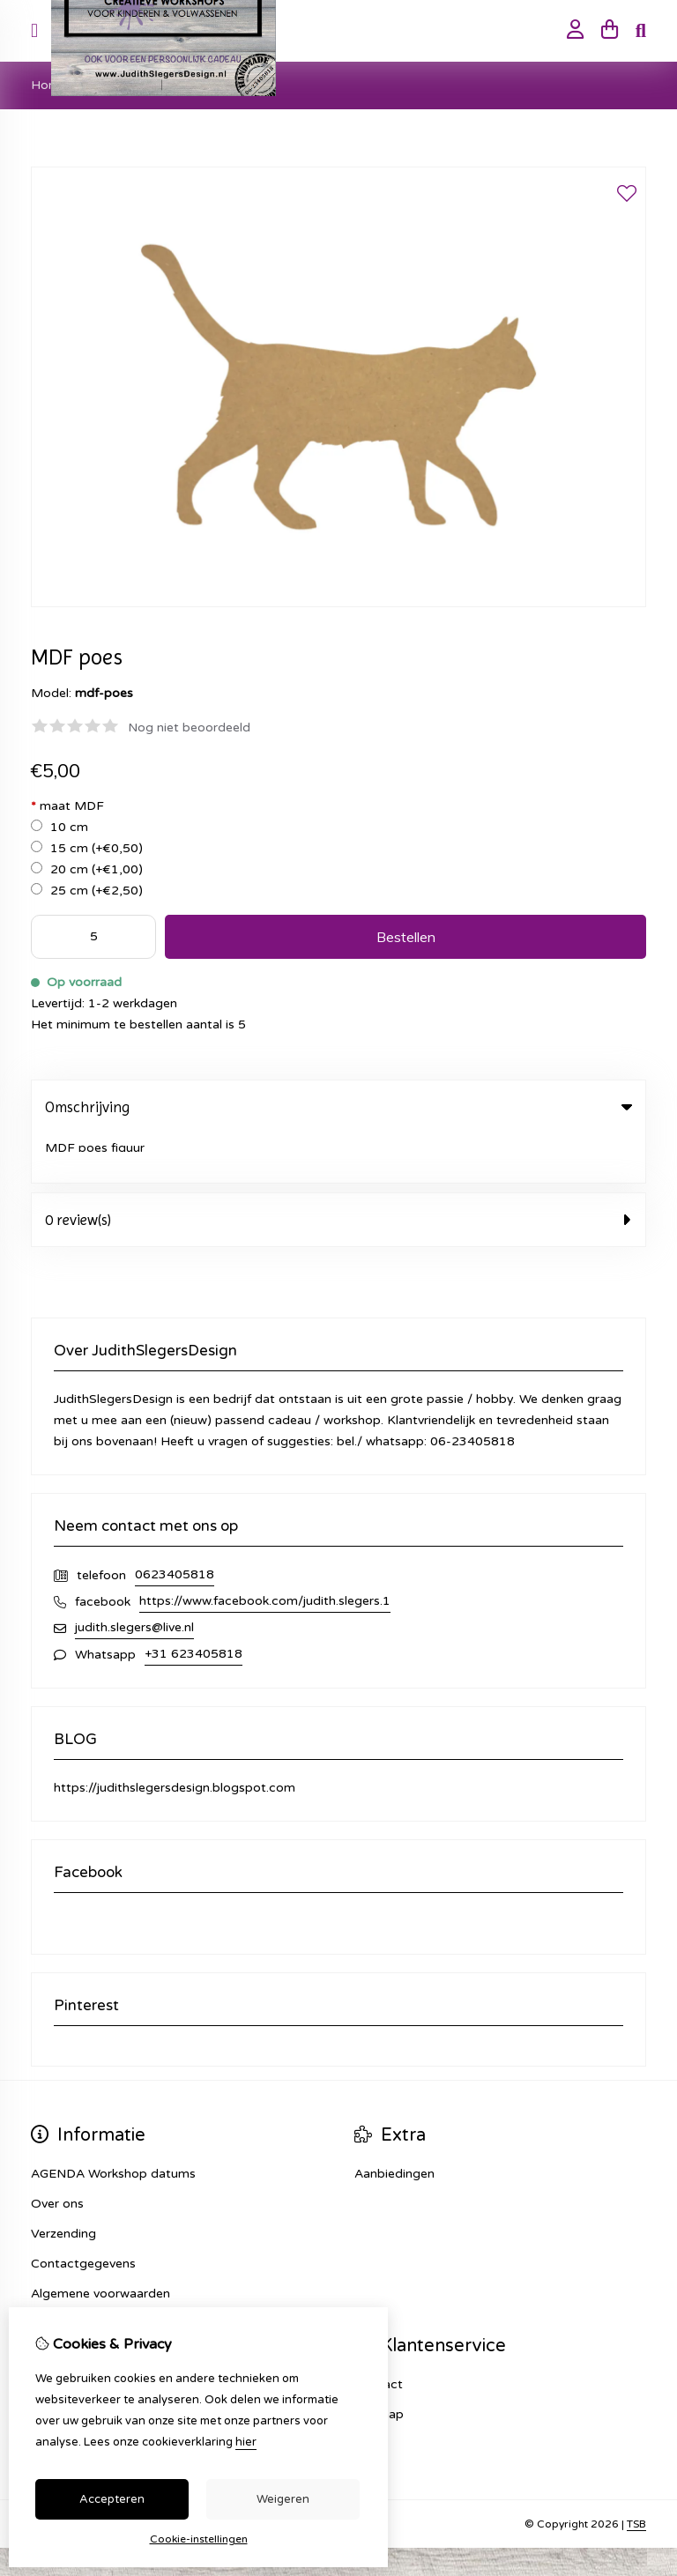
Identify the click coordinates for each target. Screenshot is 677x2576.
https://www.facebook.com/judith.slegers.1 (265, 1551)
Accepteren (112, 2499)
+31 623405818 (193, 1604)
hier (246, 2442)
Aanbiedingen (394, 2124)
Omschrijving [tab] (338, 1107)
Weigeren (283, 2499)
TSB (636, 2474)
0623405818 (174, 1525)
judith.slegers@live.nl (134, 1577)
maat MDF (67, 805)
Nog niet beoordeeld (189, 727)
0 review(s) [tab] (338, 1170)
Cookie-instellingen (199, 2539)
